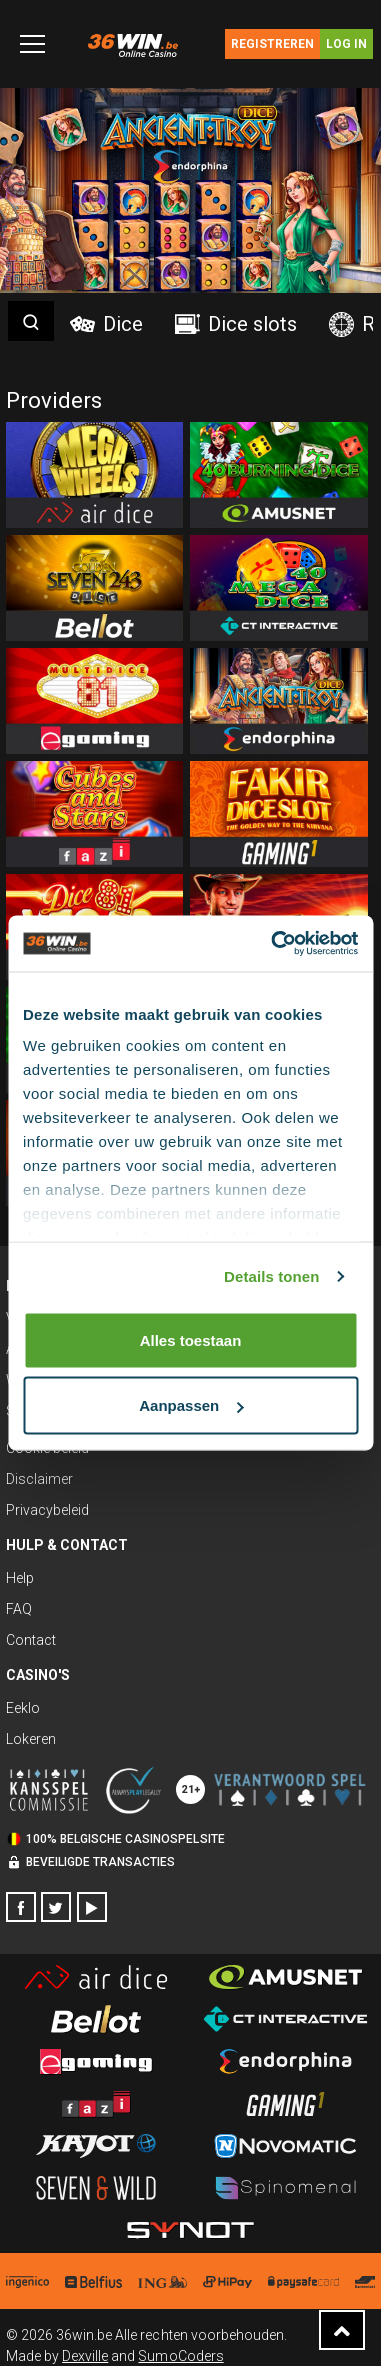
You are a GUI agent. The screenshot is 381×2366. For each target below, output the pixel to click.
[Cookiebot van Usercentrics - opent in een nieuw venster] (272, 944)
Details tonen (271, 1276)
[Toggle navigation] (32, 44)
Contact (31, 1640)
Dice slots (236, 324)
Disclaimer (39, 1479)
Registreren (272, 44)
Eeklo (23, 1708)
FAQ (19, 1609)
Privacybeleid (47, 1510)
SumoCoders (180, 2356)
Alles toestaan (191, 1339)
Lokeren (31, 1739)
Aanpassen (191, 1405)
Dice (106, 324)
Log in (346, 44)
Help (20, 1578)
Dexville (85, 2356)
